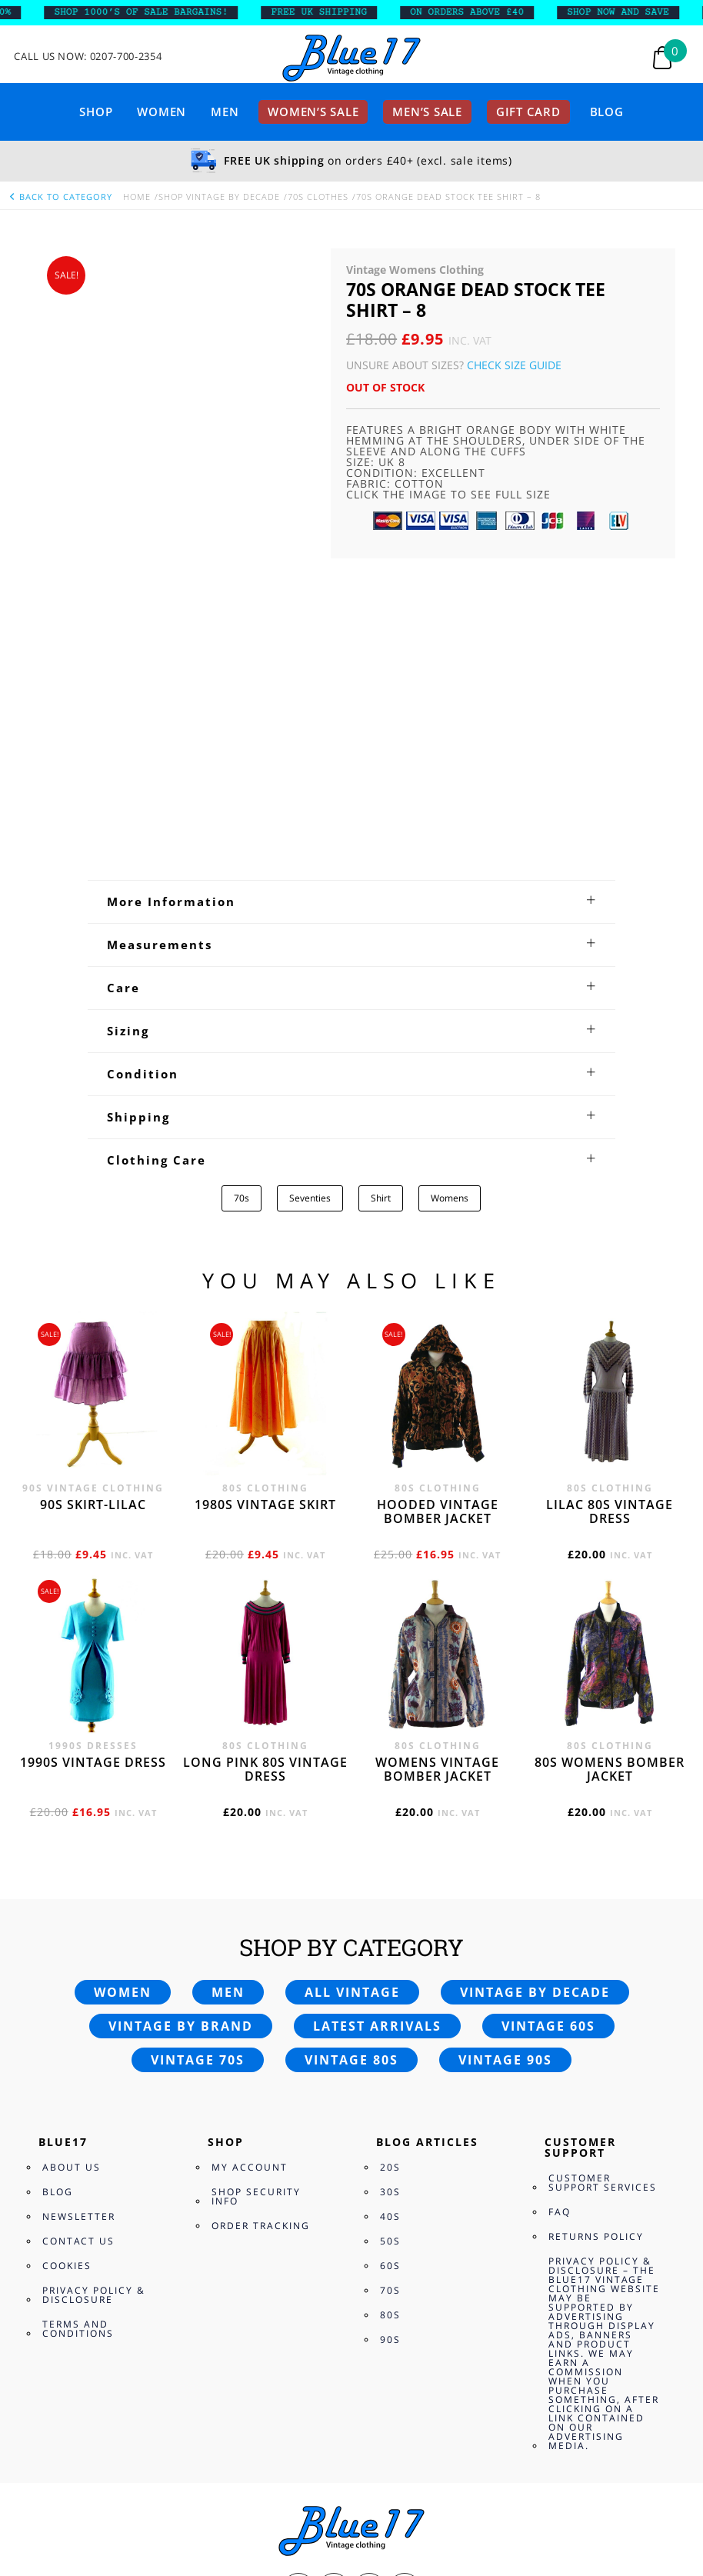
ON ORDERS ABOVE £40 (475, 12)
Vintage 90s (505, 1781)
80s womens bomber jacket (610, 1490)
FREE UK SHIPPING (328, 12)
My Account (250, 1888)
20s (390, 1888)
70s (241, 918)
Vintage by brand (180, 1747)
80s (390, 2036)
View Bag (26, 2470)
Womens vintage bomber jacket (437, 1490)
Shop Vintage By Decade (219, 196)
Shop (95, 111)
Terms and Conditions (78, 2050)
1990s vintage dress (93, 1483)
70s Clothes (318, 196)
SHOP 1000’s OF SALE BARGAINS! (150, 12)
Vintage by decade (535, 1713)
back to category (60, 196)
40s (390, 1937)
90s (390, 2061)
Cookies (67, 1987)
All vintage (352, 1713)
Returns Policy (596, 1957)
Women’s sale (313, 111)
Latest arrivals (377, 1747)
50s (390, 1962)
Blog (607, 111)
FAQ (559, 1933)
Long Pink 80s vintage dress (265, 1490)
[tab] (351, 622)
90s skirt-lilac (93, 1226)
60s (390, 1987)
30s (390, 1913)
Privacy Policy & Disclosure (93, 2016)
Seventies (310, 918)
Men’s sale (427, 111)
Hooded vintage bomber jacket (437, 1233)
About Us (71, 1888)
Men (224, 111)
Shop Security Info (256, 1918)
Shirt (381, 918)
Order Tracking (261, 1947)
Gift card (528, 111)
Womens (449, 918)
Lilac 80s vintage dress (609, 1233)
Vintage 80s (351, 1781)
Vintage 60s (548, 1747)
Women (161, 111)
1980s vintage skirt (265, 1226)
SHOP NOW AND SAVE (627, 12)
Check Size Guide (514, 365)
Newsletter (78, 1937)
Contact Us (78, 1962)
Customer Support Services (602, 1904)
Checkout (82, 2470)
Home (137, 196)
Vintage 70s (198, 1781)
